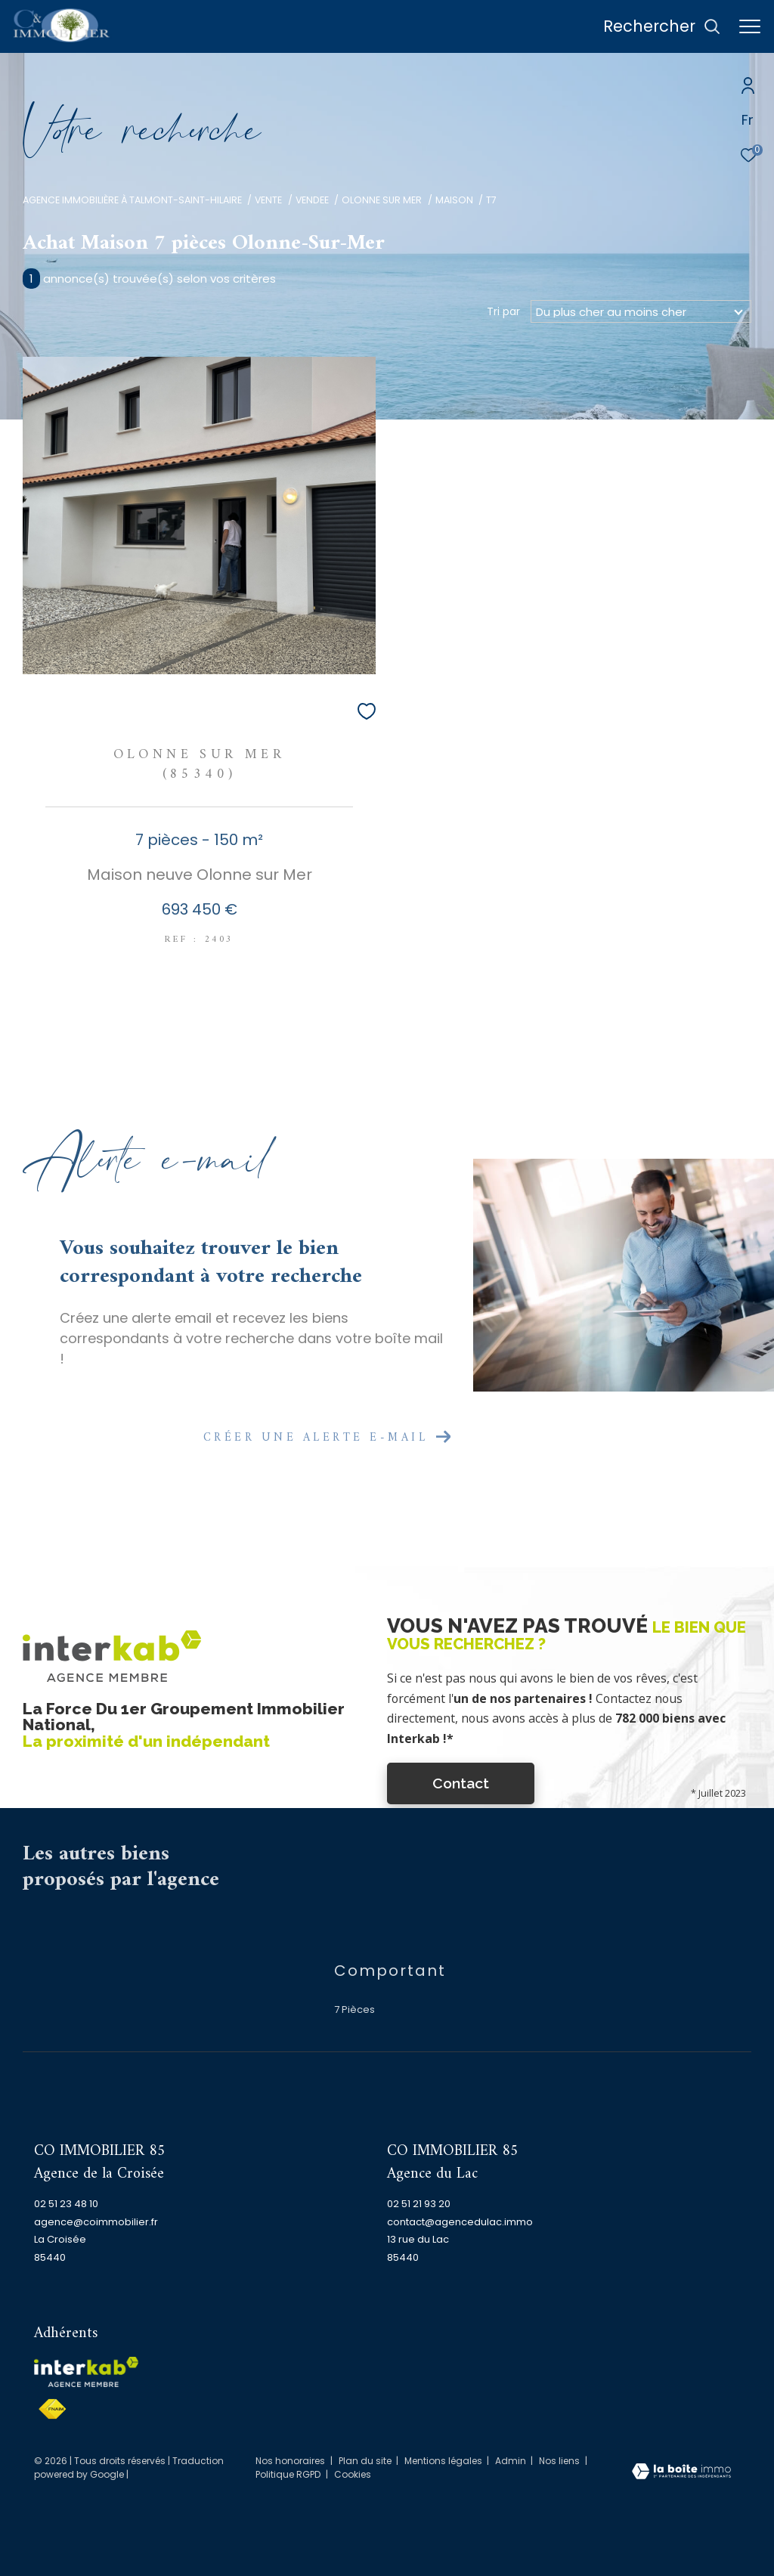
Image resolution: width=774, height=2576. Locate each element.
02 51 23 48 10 (66, 2204)
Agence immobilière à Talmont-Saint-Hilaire (132, 200)
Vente (268, 200)
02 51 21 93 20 (418, 2204)
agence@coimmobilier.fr (96, 2222)
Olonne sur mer (382, 200)
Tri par (503, 311)
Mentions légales (444, 2460)
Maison (454, 200)
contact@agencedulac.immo (460, 2222)
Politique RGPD (287, 2474)
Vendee (312, 200)
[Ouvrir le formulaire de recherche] (661, 27)
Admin (511, 2460)
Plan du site (366, 2460)
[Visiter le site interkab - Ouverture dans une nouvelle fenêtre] (86, 2372)
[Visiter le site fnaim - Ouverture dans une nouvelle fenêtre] (52, 2409)
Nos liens (560, 2460)
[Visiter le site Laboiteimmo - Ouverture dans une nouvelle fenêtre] (681, 2472)
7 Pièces (354, 2009)
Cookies (352, 2474)
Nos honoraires (290, 2460)
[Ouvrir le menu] (750, 26)
